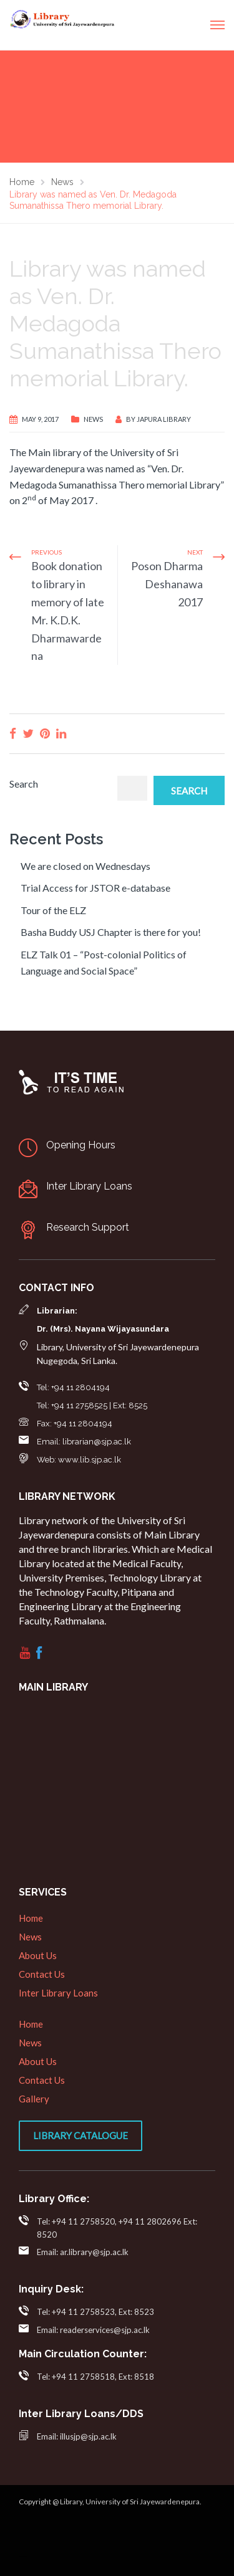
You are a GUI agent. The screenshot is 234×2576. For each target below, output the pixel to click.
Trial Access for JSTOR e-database (95, 888)
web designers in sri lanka (23, 2556)
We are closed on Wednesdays (85, 866)
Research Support (87, 1227)
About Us (38, 1955)
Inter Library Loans (89, 1186)
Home (31, 1918)
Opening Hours (80, 1145)
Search (23, 783)
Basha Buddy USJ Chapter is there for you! (111, 932)
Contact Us (42, 1974)
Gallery (34, 2098)
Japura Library (164, 419)
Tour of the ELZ (53, 910)
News (93, 419)
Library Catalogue (80, 2135)
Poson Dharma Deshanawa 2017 (167, 584)
